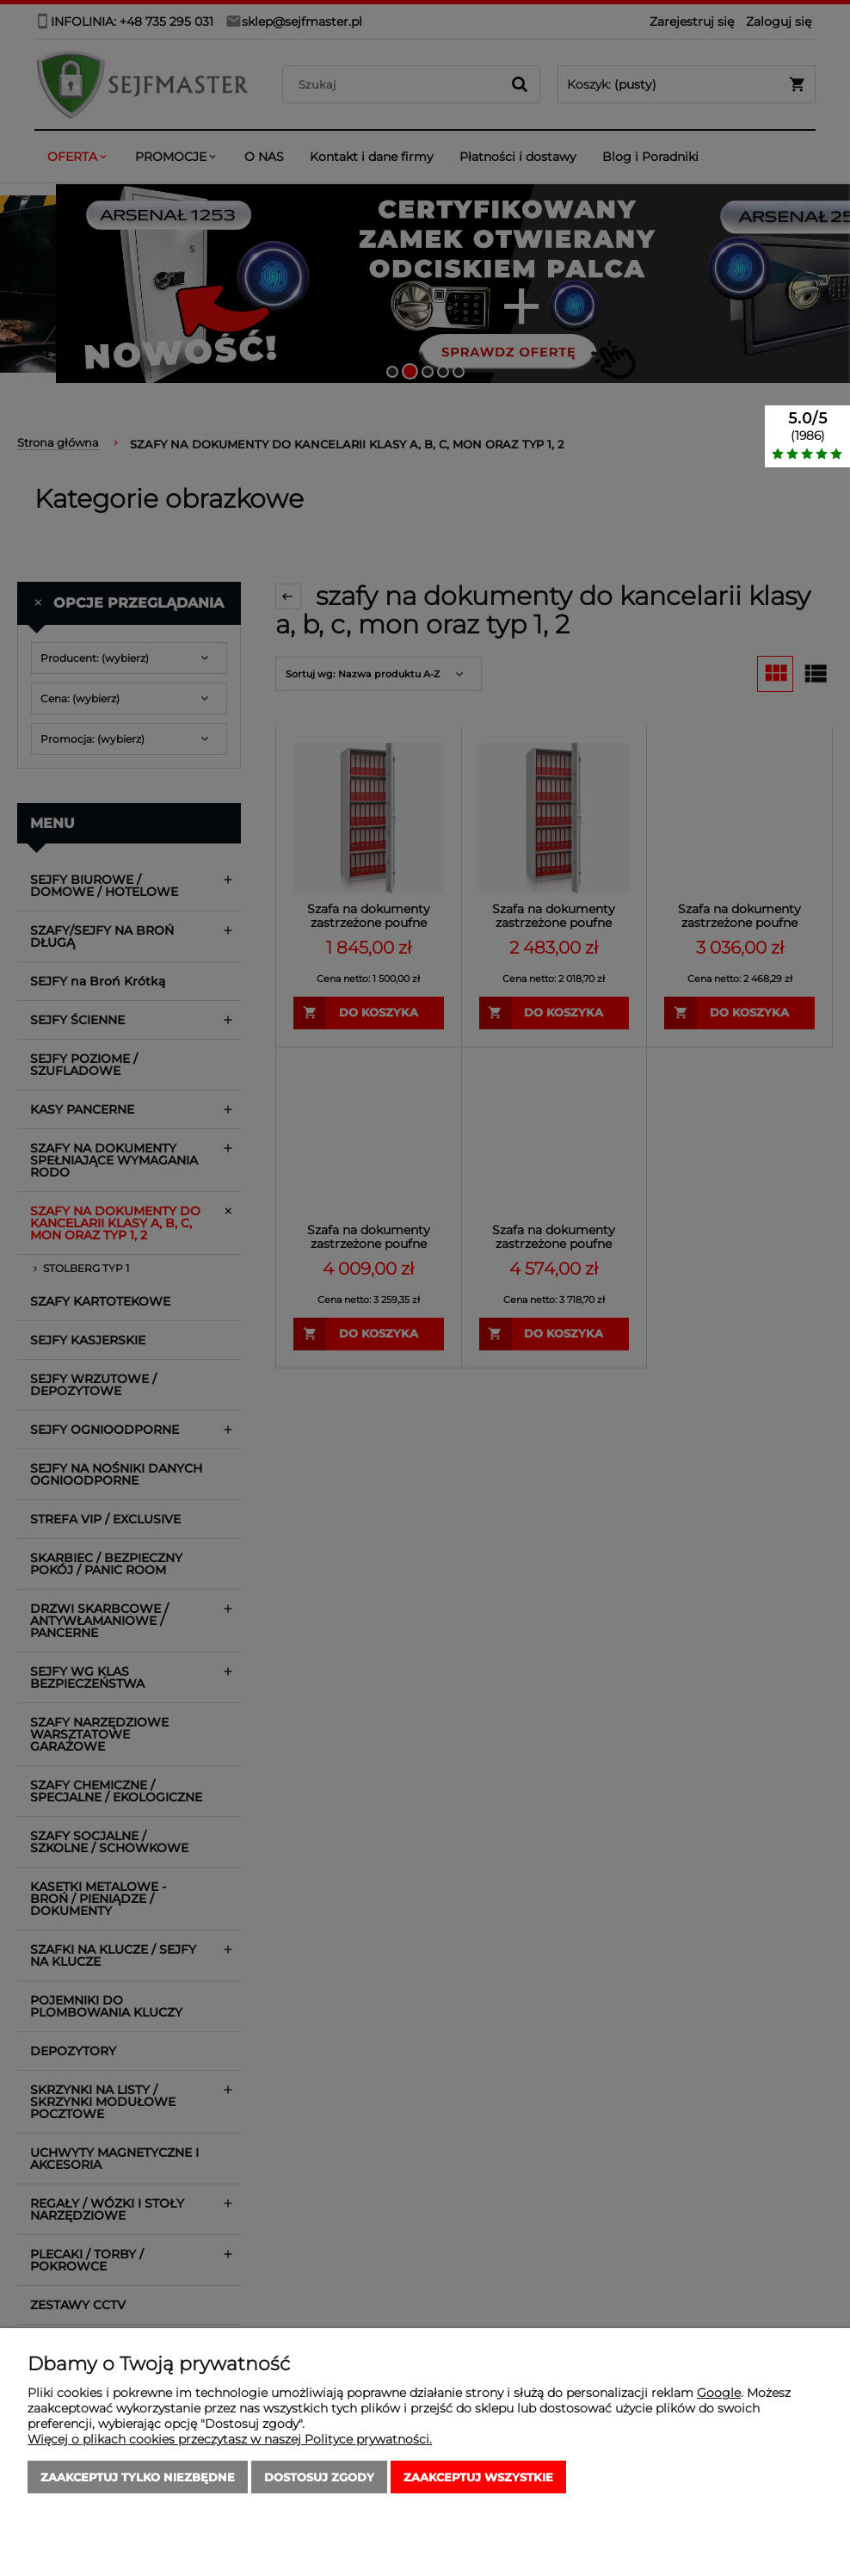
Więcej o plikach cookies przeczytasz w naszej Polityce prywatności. (230, 2439)
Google (719, 2392)
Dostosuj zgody (319, 2477)
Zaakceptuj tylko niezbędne (137, 2477)
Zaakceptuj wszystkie (478, 2477)
